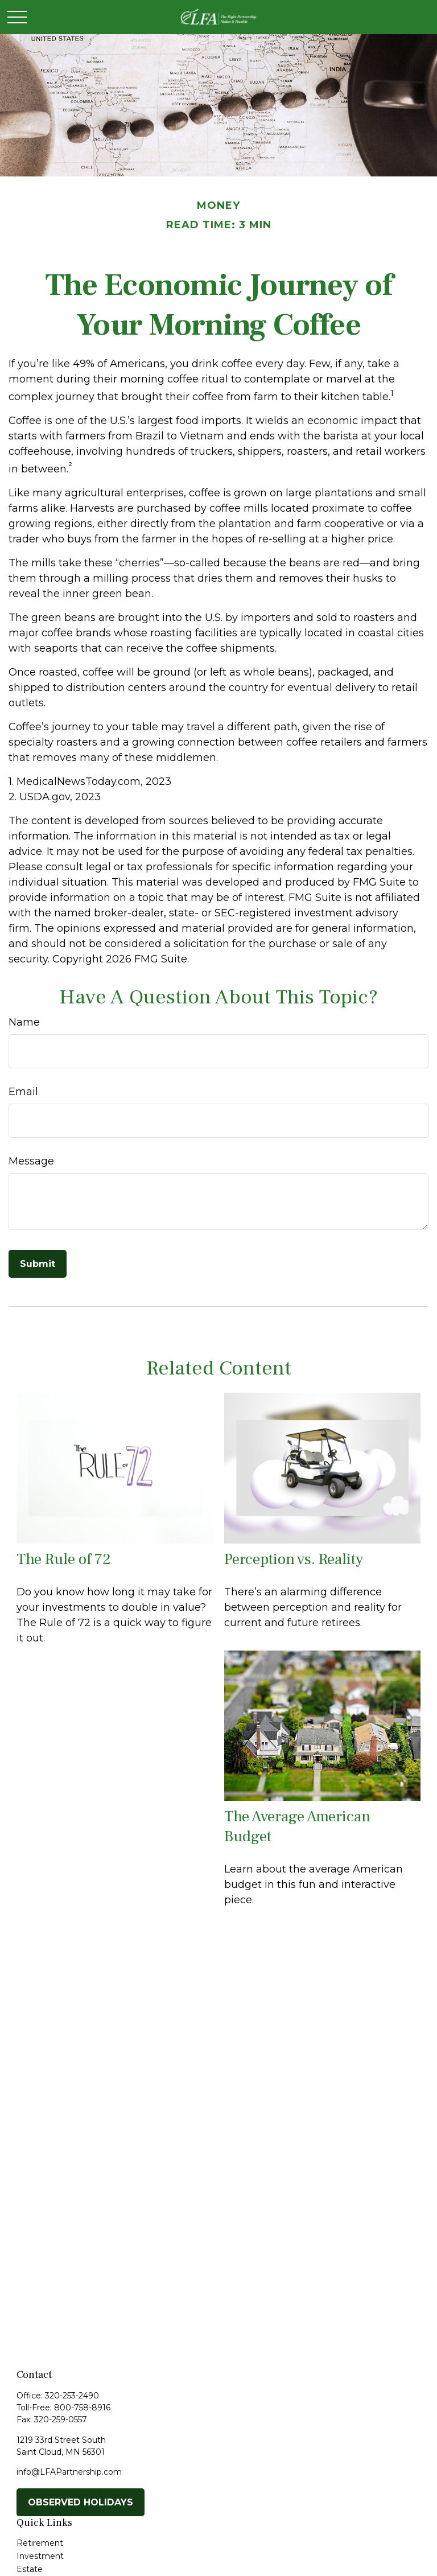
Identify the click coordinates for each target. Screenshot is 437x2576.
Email (23, 1091)
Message (31, 1161)
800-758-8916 (82, 2407)
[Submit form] (38, 1264)
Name (24, 1022)
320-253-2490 (72, 2395)
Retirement (40, 2543)
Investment (40, 2556)
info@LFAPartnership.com (69, 2472)
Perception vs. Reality (293, 1559)
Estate (30, 2569)
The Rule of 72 (64, 1559)
